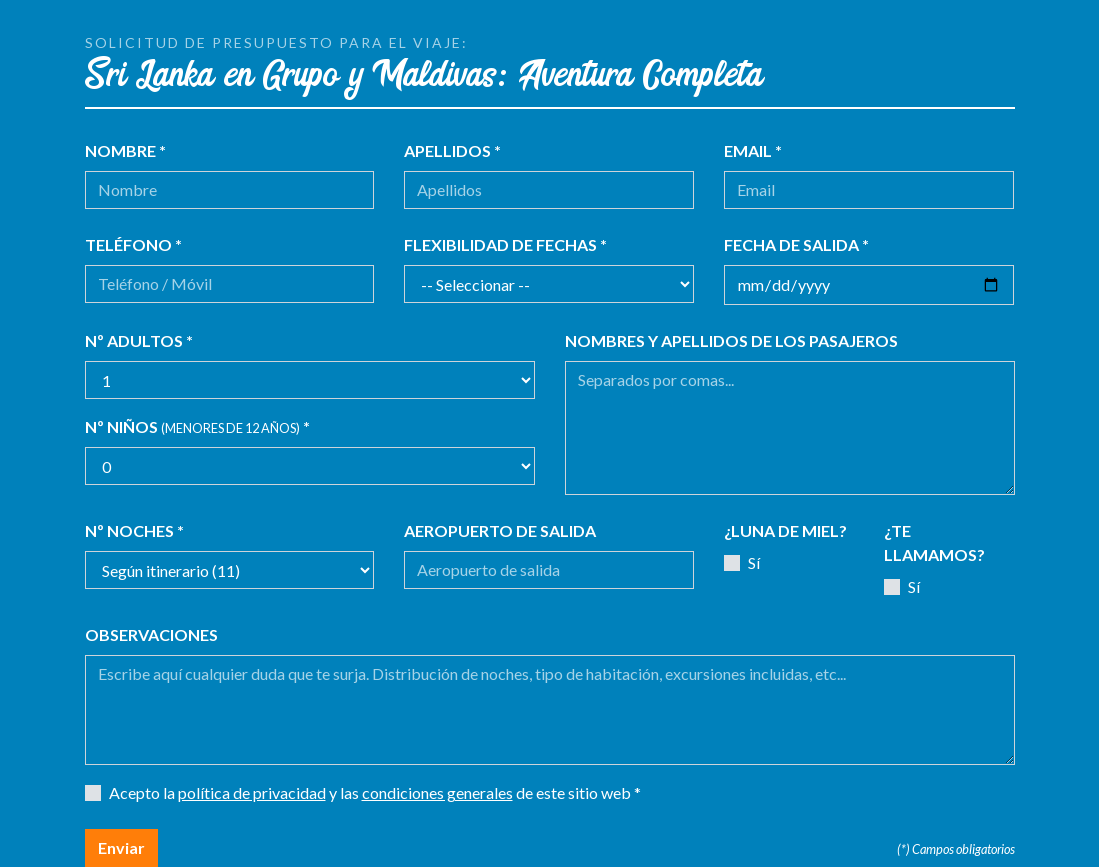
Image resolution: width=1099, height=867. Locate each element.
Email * (753, 150)
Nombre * (125, 150)
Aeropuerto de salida (500, 530)
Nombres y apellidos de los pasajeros (731, 340)
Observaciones (151, 634)
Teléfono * (133, 244)
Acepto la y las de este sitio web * (375, 792)
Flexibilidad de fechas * (505, 244)
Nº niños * (197, 426)
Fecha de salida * (796, 244)
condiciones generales (437, 792)
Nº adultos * (139, 340)
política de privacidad (252, 792)
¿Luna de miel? (785, 530)
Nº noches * (134, 530)
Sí (754, 562)
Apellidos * (452, 150)
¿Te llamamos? (934, 542)
